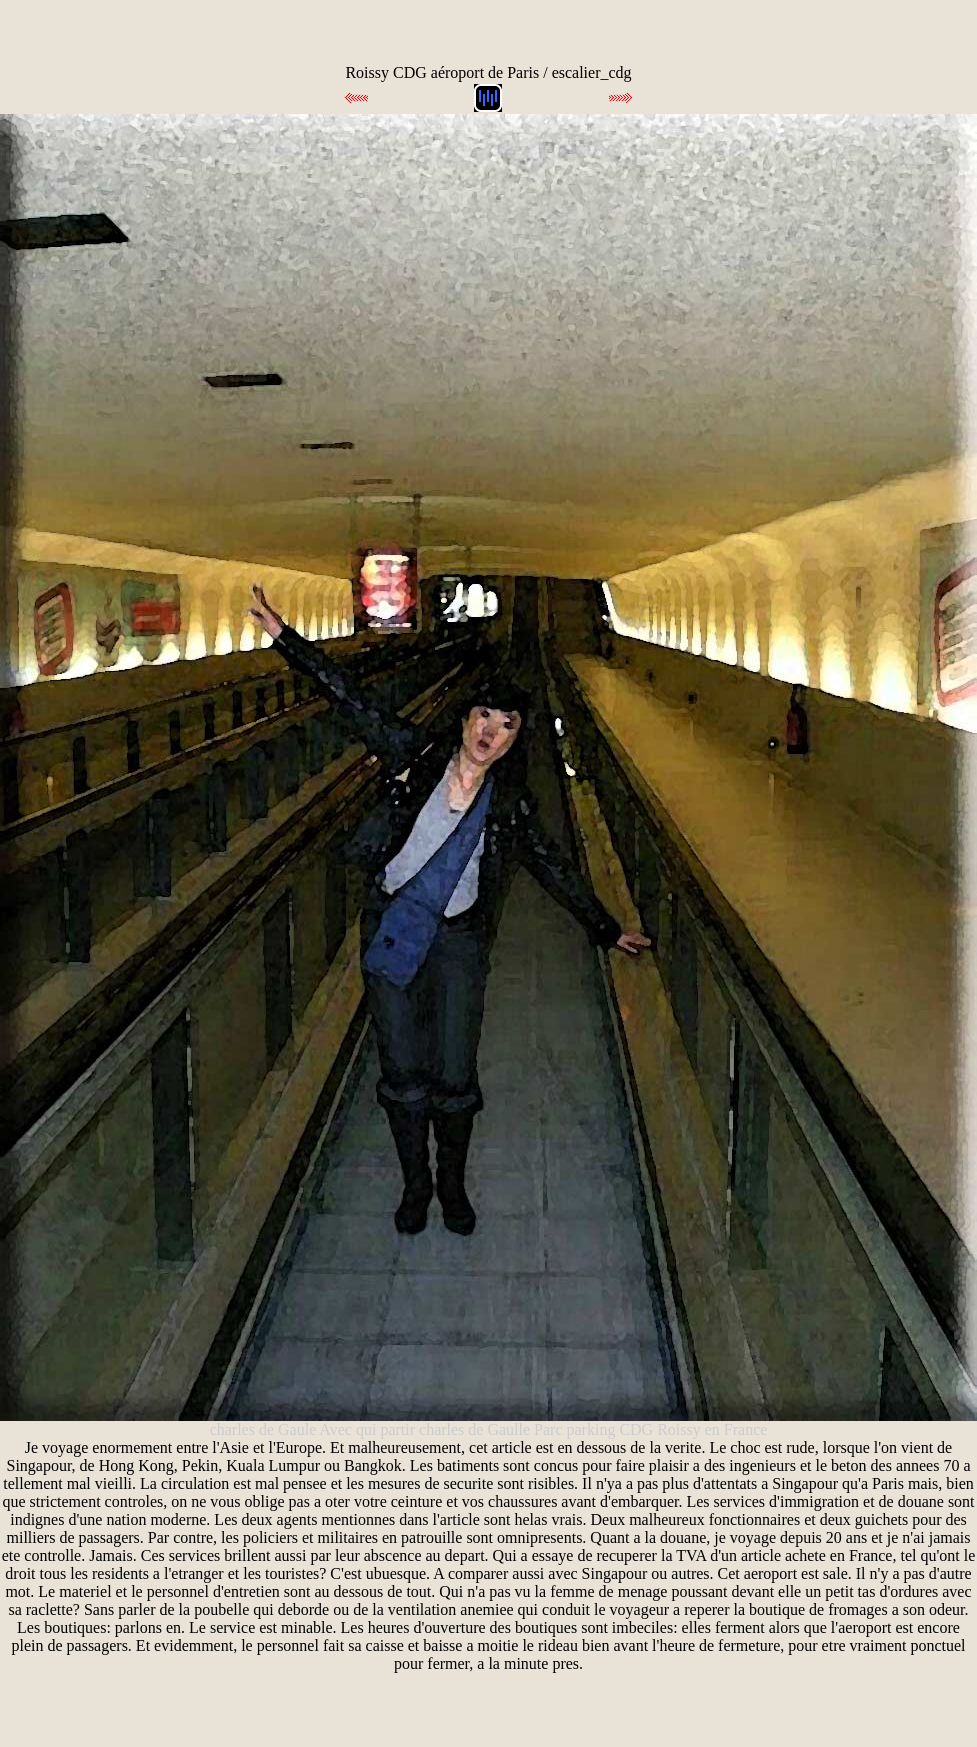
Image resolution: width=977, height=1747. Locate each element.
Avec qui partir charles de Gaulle (426, 1429)
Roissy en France (712, 1429)
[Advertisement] (253, 30)
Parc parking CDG (593, 1429)
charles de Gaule (265, 1429)
